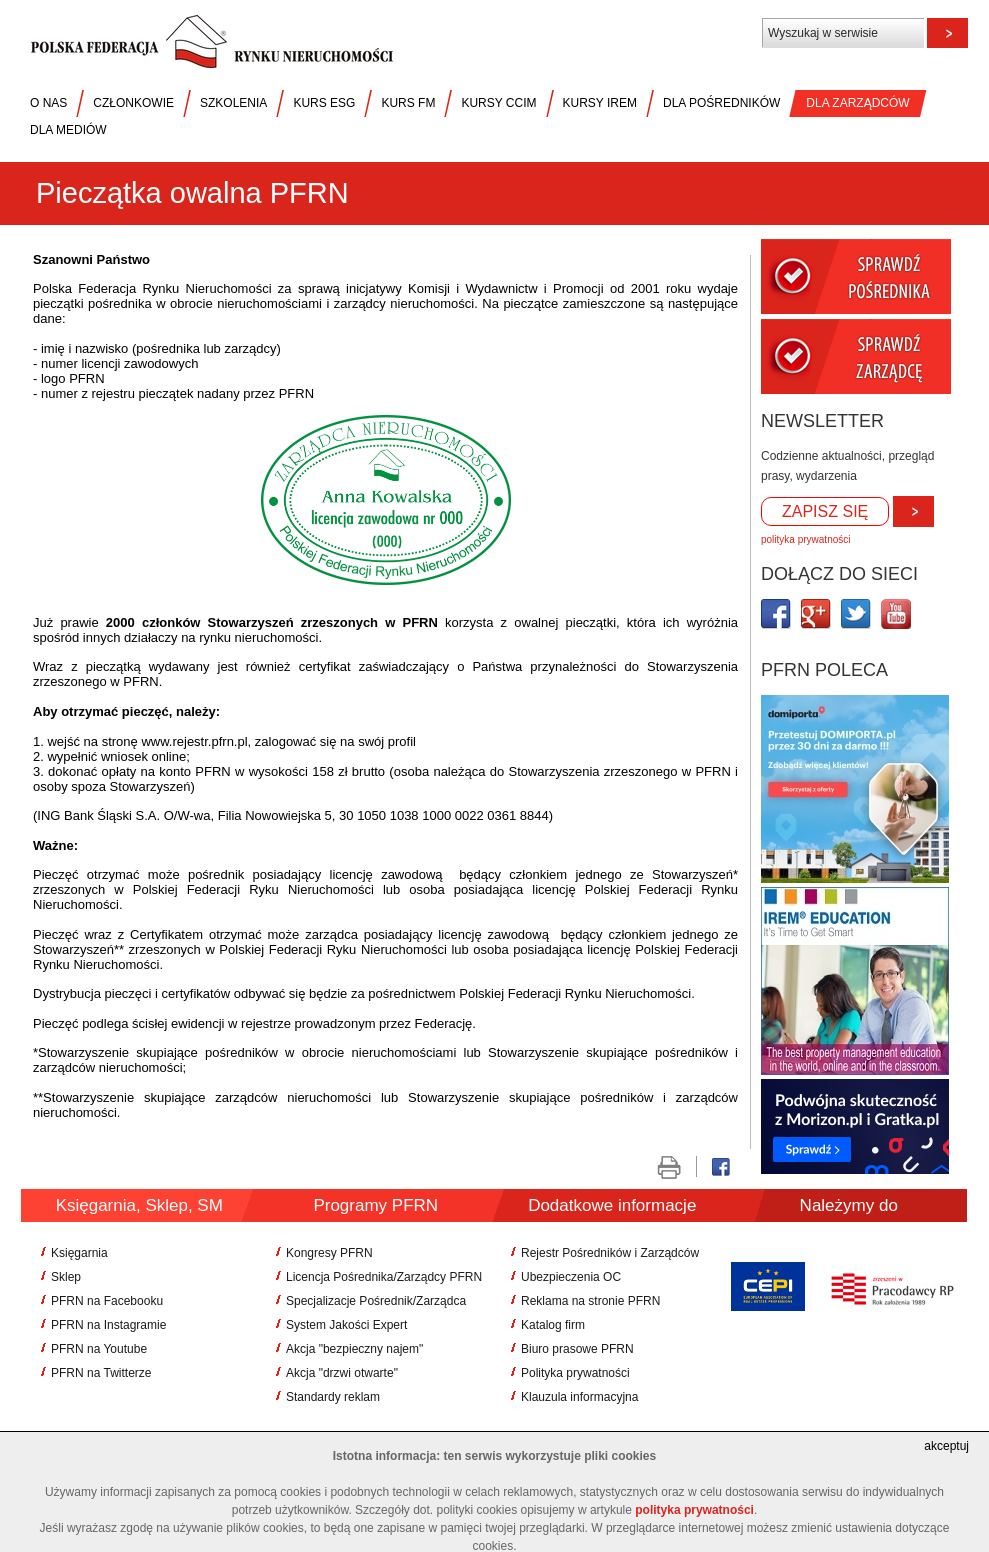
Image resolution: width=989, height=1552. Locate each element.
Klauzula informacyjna (579, 1397)
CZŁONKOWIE (133, 103)
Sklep (66, 1277)
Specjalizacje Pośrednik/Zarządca (376, 1301)
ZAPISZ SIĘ (825, 511)
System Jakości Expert (346, 1325)
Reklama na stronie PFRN (590, 1301)
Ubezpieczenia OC (571, 1277)
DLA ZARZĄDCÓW (857, 103)
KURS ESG (324, 103)
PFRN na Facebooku (107, 1301)
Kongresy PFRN (329, 1253)
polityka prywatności (805, 539)
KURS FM (408, 103)
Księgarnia (79, 1253)
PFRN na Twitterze (101, 1373)
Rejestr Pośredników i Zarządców (610, 1253)
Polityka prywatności (575, 1373)
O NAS (48, 103)
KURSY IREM (600, 103)
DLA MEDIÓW (68, 130)
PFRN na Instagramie (108, 1325)
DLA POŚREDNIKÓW (721, 103)
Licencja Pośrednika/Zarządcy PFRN (384, 1277)
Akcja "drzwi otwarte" (342, 1373)
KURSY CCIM (498, 103)
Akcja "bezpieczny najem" (354, 1349)
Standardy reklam (333, 1397)
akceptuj (946, 1446)
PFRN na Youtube (99, 1349)
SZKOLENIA (233, 103)
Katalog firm (553, 1325)
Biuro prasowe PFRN (577, 1349)
